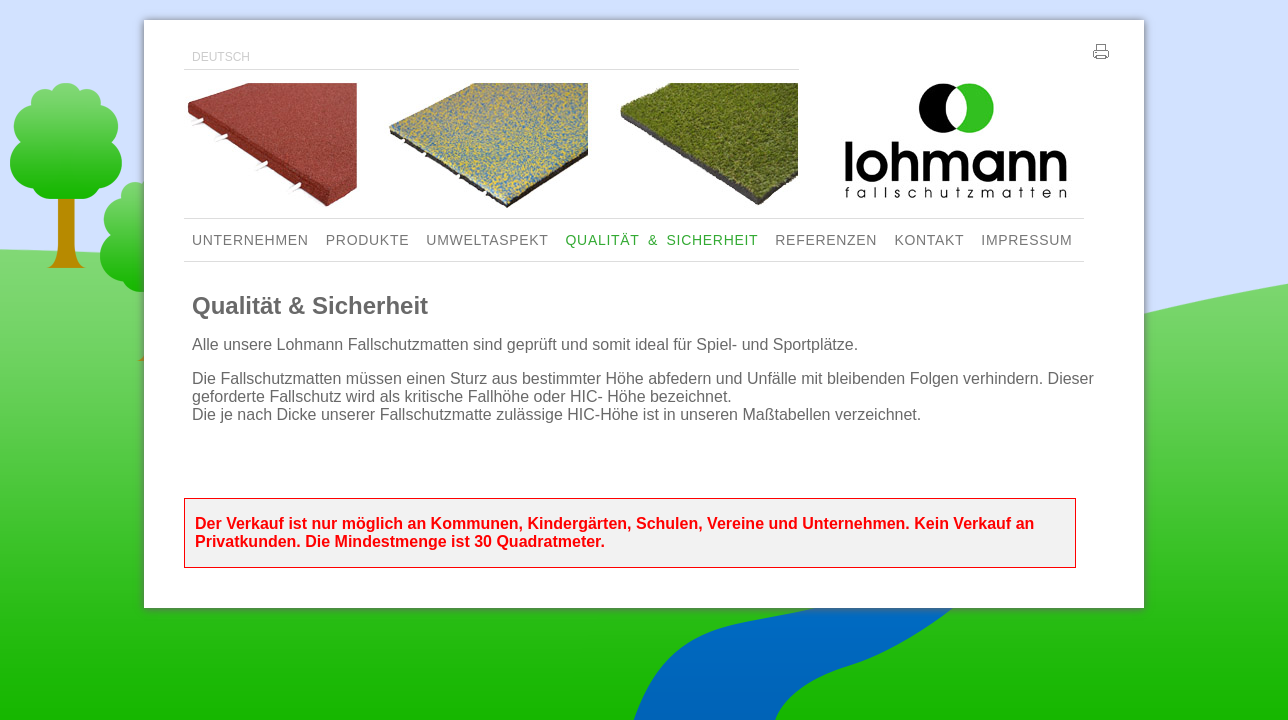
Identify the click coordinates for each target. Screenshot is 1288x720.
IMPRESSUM (1026, 240)
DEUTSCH (221, 57)
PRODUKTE (367, 240)
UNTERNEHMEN (250, 240)
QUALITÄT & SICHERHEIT (662, 240)
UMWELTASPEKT (487, 240)
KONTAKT (929, 240)
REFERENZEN (826, 240)
